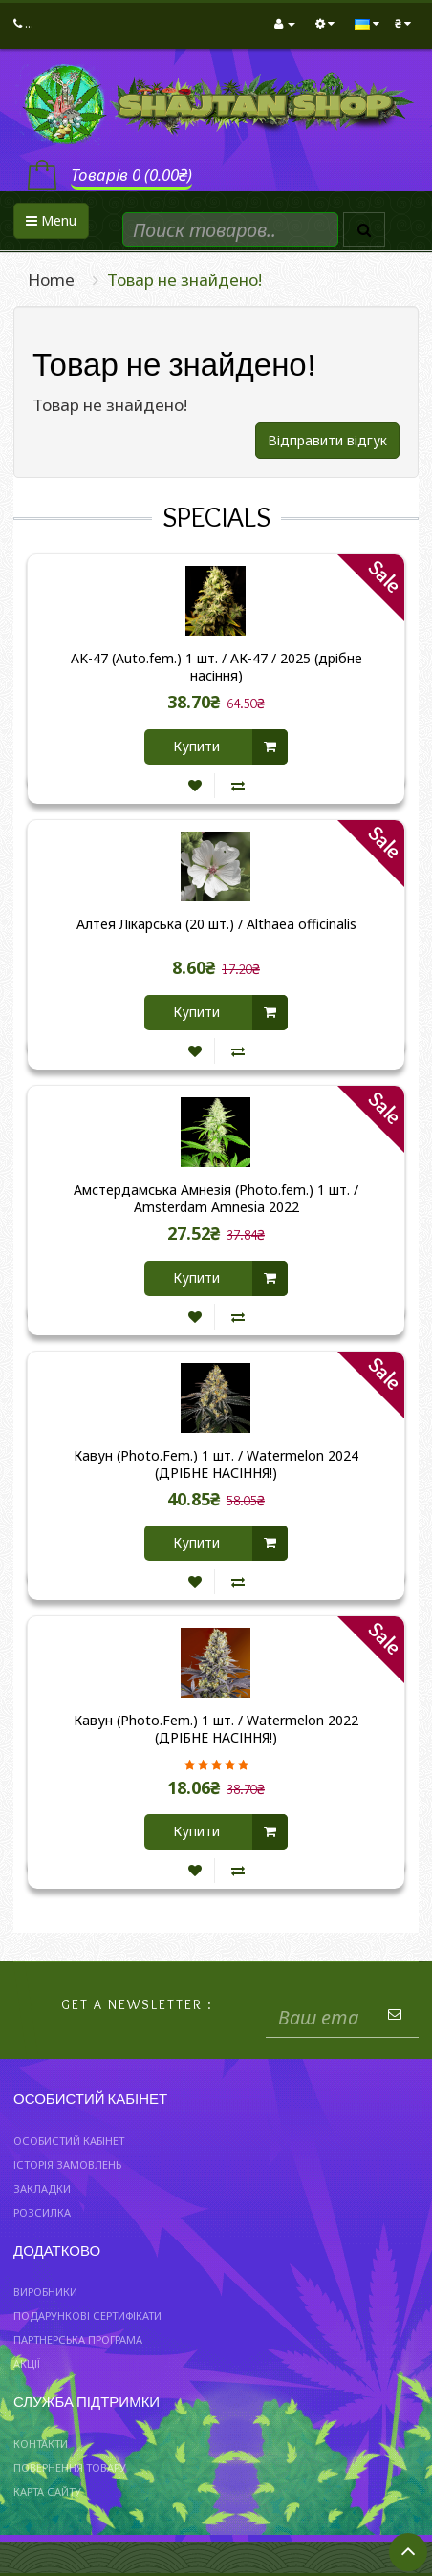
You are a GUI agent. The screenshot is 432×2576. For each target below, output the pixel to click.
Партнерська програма (77, 2339)
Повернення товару (69, 2467)
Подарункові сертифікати (87, 2315)
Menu (51, 220)
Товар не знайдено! (184, 280)
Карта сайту (47, 2491)
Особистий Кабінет (68, 2140)
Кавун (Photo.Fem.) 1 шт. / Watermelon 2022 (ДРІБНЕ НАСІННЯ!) (216, 1729)
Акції (26, 2363)
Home (51, 280)
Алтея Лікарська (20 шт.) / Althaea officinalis (216, 924)
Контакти (40, 2443)
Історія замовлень (67, 2164)
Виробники (45, 2291)
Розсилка (42, 2212)
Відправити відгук (327, 440)
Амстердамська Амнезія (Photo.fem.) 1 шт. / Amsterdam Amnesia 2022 (216, 1198)
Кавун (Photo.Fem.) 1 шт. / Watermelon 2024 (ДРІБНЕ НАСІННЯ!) (216, 1464)
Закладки (42, 2188)
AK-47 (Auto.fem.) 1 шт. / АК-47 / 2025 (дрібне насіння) (216, 667)
